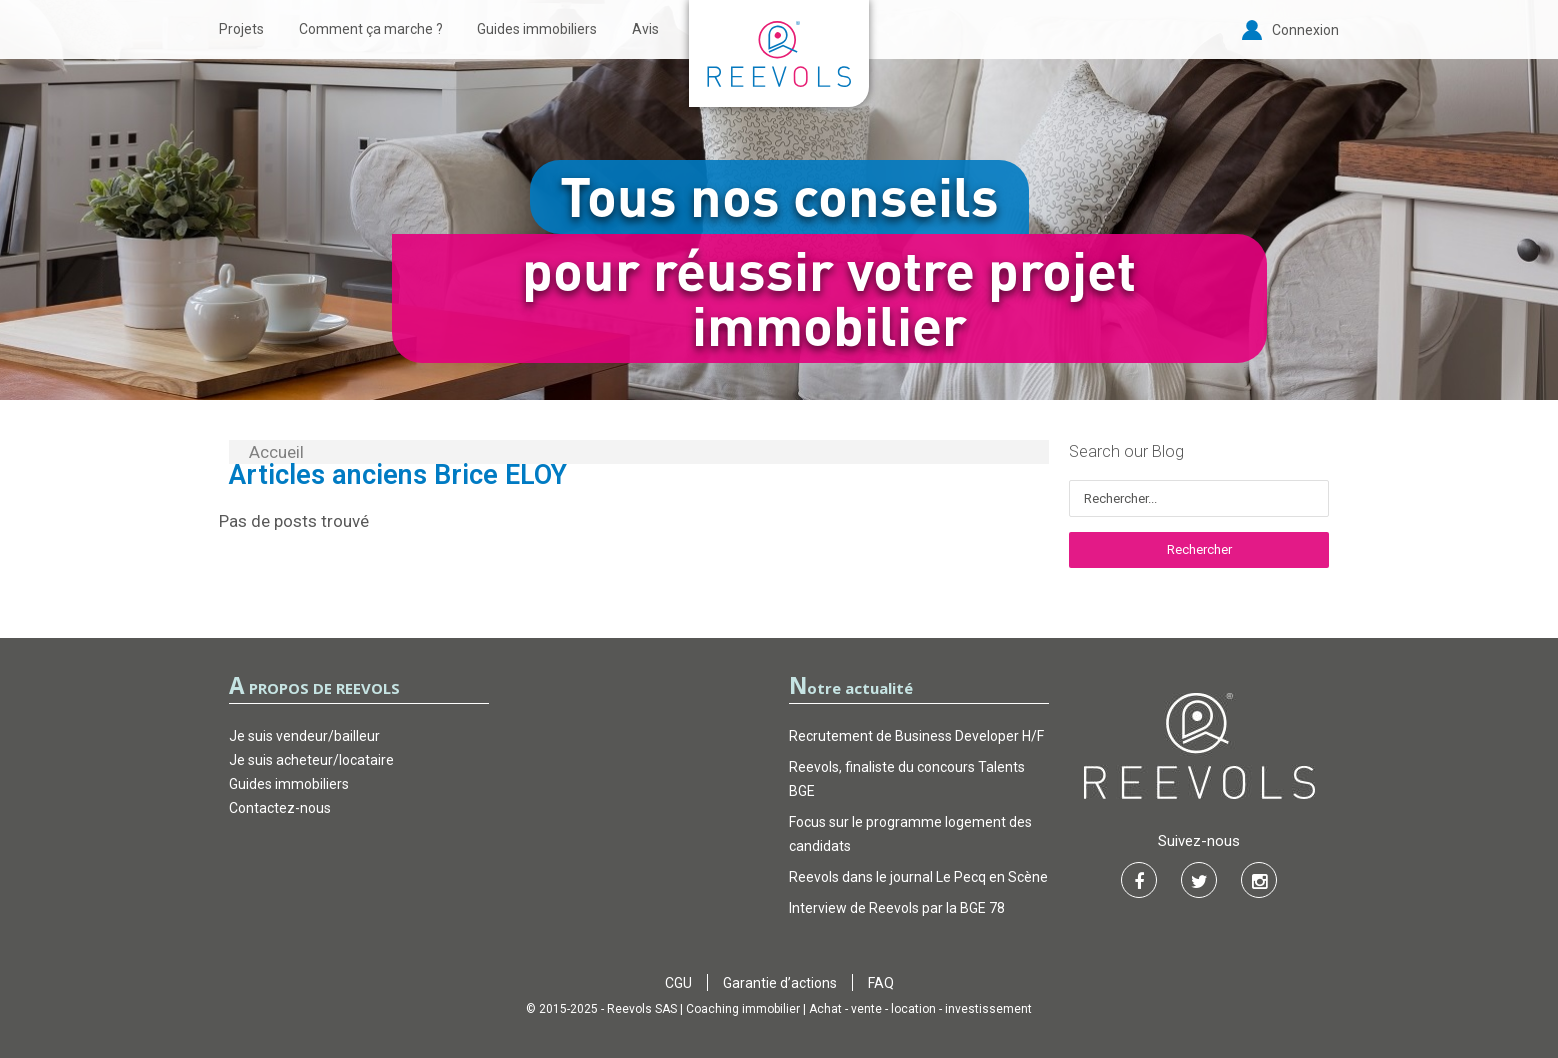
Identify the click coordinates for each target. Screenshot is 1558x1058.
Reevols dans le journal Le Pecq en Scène (918, 877)
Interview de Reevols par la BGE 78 (897, 908)
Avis (645, 29)
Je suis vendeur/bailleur (304, 736)
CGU (678, 983)
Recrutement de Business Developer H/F (916, 736)
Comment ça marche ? (371, 29)
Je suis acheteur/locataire (311, 760)
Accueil (276, 452)
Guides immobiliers (537, 29)
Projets (241, 29)
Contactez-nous (280, 808)
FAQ (881, 983)
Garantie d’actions (780, 983)
